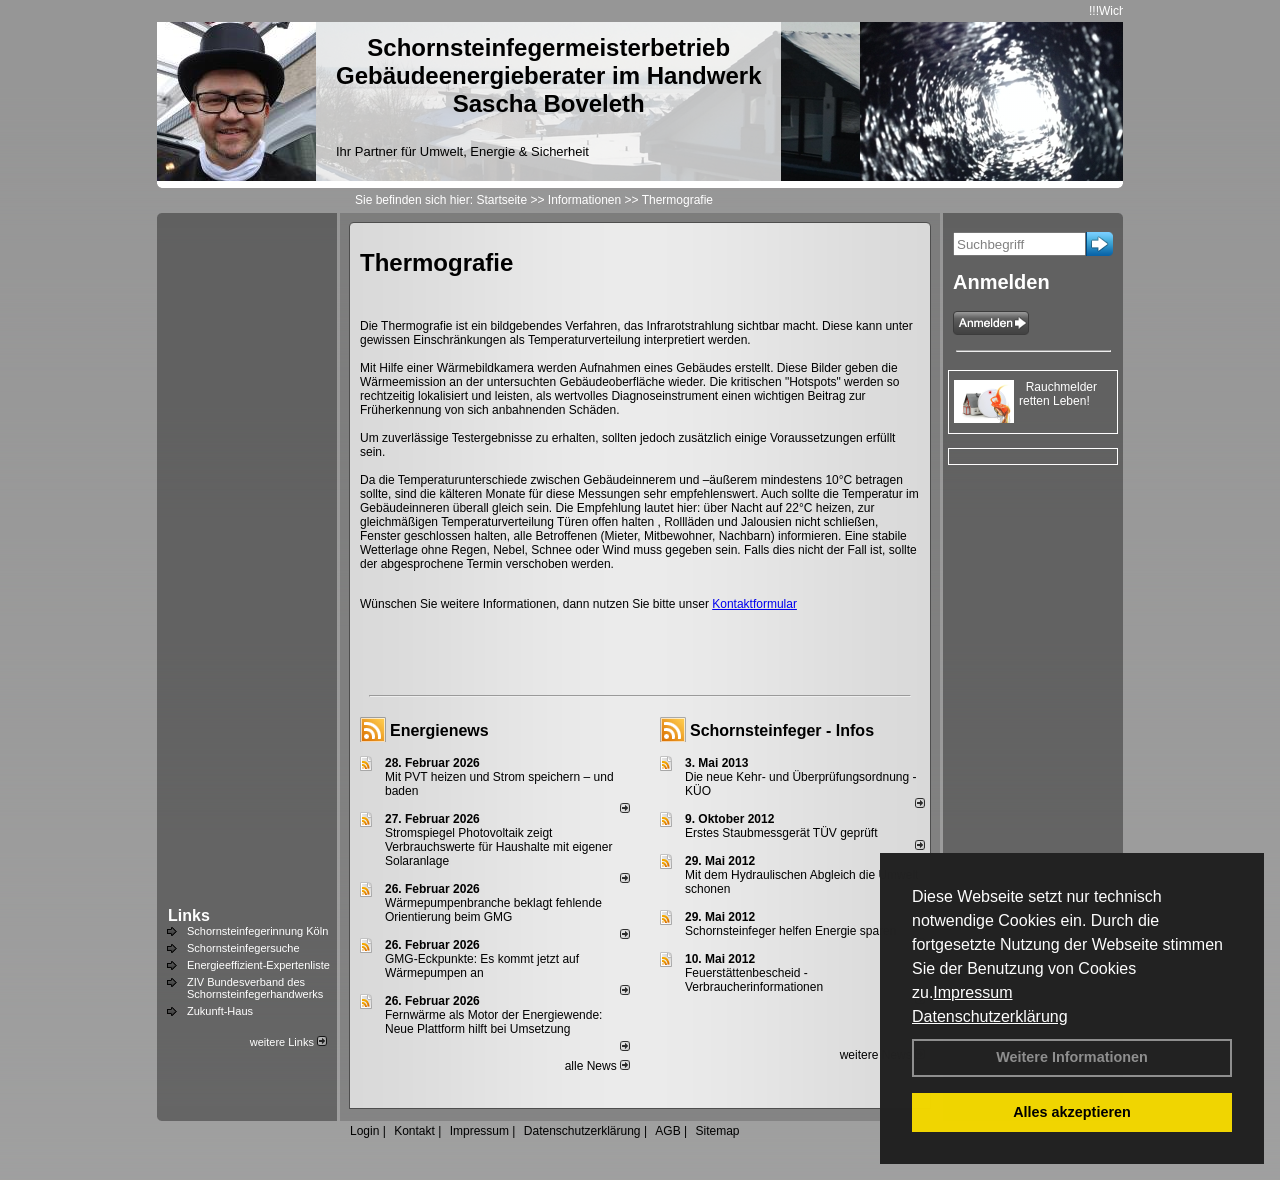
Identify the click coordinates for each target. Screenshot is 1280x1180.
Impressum (972, 992)
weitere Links (288, 1042)
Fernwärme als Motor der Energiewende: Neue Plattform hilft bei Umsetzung (493, 1022)
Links (189, 915)
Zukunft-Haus (220, 1011)
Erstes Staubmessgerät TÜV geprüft (781, 833)
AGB (667, 1131)
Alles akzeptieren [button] (1072, 1112)
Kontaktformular (754, 604)
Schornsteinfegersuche (243, 948)
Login (364, 1131)
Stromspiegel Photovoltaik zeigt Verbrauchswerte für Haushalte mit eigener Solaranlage (498, 847)
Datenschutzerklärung (990, 1016)
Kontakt (414, 1131)
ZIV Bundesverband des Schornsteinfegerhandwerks (255, 988)
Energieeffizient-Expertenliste (258, 965)
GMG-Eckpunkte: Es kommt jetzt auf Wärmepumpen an (482, 966)
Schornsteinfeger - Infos (782, 730)
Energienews (439, 730)
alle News (597, 1066)
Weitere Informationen (1072, 1057)
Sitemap (717, 1131)
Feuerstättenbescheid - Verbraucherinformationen (754, 980)
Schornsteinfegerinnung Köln (257, 931)
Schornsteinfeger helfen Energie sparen (790, 931)
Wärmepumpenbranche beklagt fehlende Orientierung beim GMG (493, 910)
